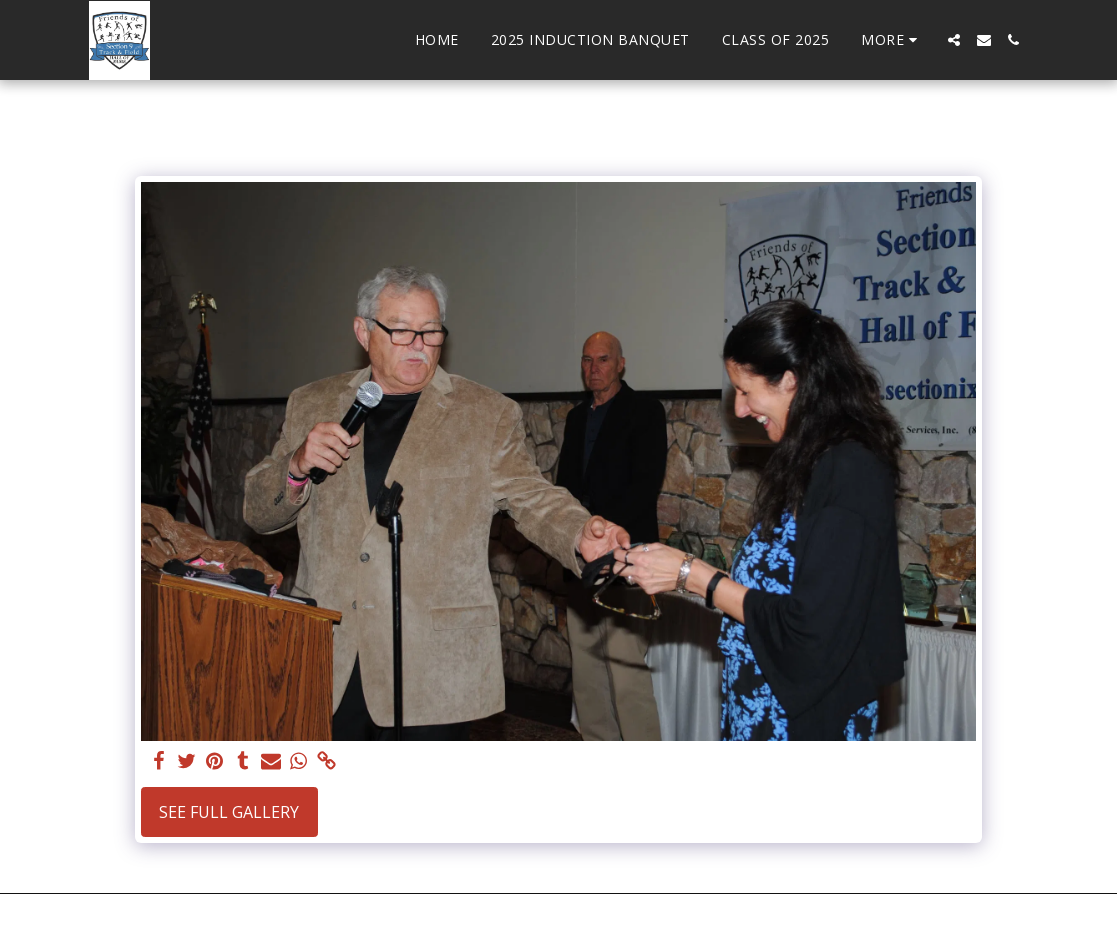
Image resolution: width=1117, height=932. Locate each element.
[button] (954, 40)
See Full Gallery (229, 812)
